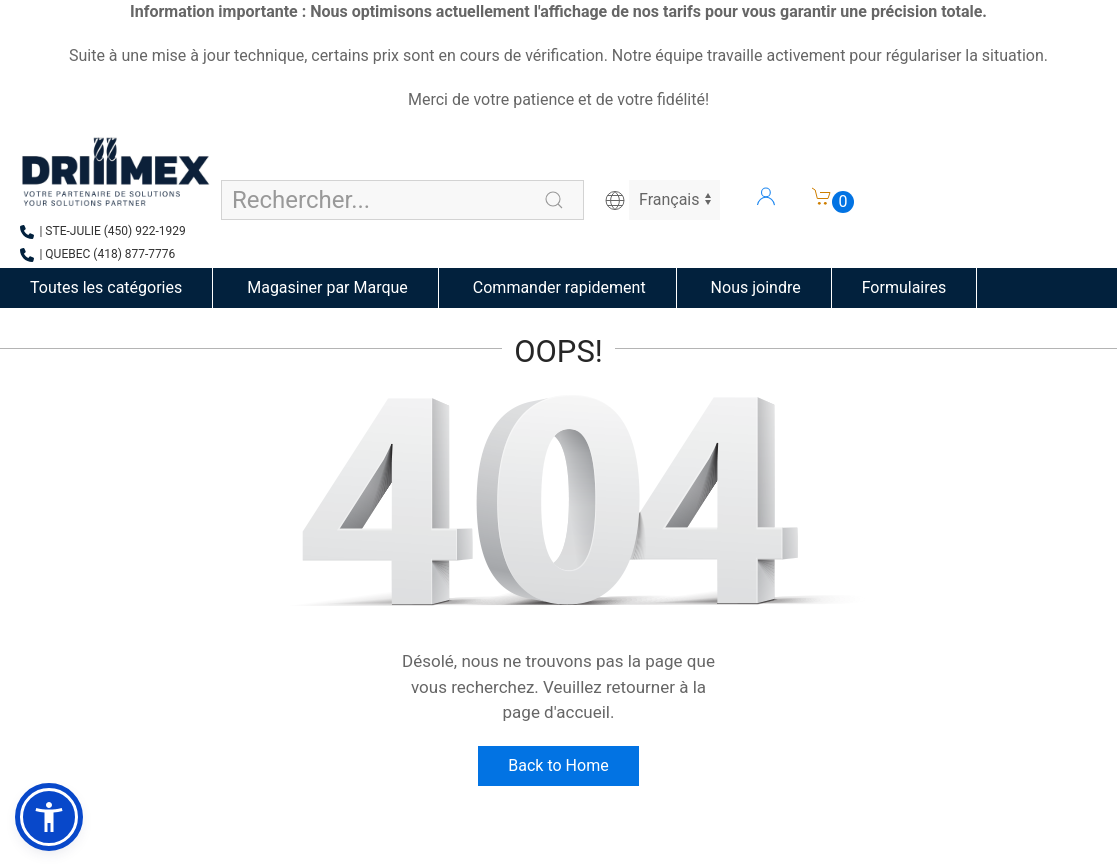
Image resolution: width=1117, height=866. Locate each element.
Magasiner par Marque (325, 287)
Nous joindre (754, 287)
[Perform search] (554, 200)
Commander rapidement (557, 287)
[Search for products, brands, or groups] (402, 200)
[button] (49, 817)
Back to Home (558, 765)
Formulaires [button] (904, 287)
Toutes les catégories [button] (106, 287)
